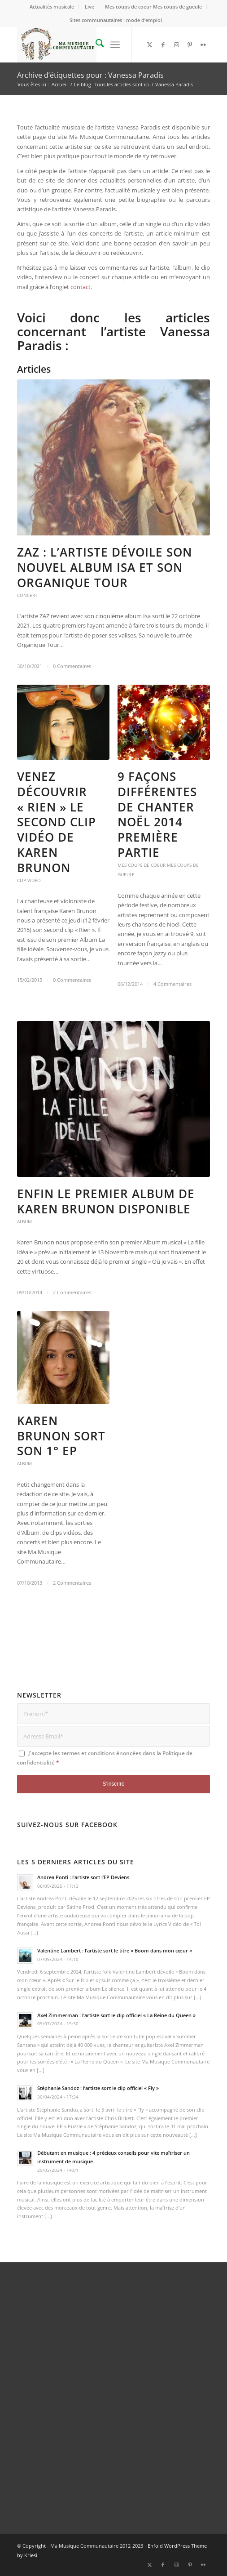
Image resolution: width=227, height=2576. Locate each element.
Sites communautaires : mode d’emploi (116, 20)
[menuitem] (52, 6)
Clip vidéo (29, 880)
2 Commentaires (72, 1292)
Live (89, 6)
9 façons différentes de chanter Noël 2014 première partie (157, 814)
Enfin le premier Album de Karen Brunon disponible (106, 1201)
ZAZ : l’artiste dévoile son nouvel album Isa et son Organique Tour (104, 567)
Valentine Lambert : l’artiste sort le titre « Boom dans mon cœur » (114, 1950)
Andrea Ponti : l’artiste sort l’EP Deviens (83, 1877)
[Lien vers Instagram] (176, 45)
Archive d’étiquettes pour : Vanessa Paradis (90, 75)
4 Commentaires (172, 984)
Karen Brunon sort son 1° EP (61, 1436)
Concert (27, 595)
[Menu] (115, 44)
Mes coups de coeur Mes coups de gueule (153, 6)
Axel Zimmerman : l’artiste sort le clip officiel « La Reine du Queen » (116, 2015)
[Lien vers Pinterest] (189, 45)
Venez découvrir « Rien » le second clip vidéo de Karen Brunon (56, 822)
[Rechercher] (95, 44)
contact (80, 287)
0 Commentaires (72, 666)
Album (24, 1221)
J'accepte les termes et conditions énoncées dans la (104, 1757)
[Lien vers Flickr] (203, 45)
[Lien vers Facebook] (163, 45)
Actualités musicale (52, 6)
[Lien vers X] (149, 45)
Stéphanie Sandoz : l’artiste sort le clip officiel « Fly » (98, 2088)
